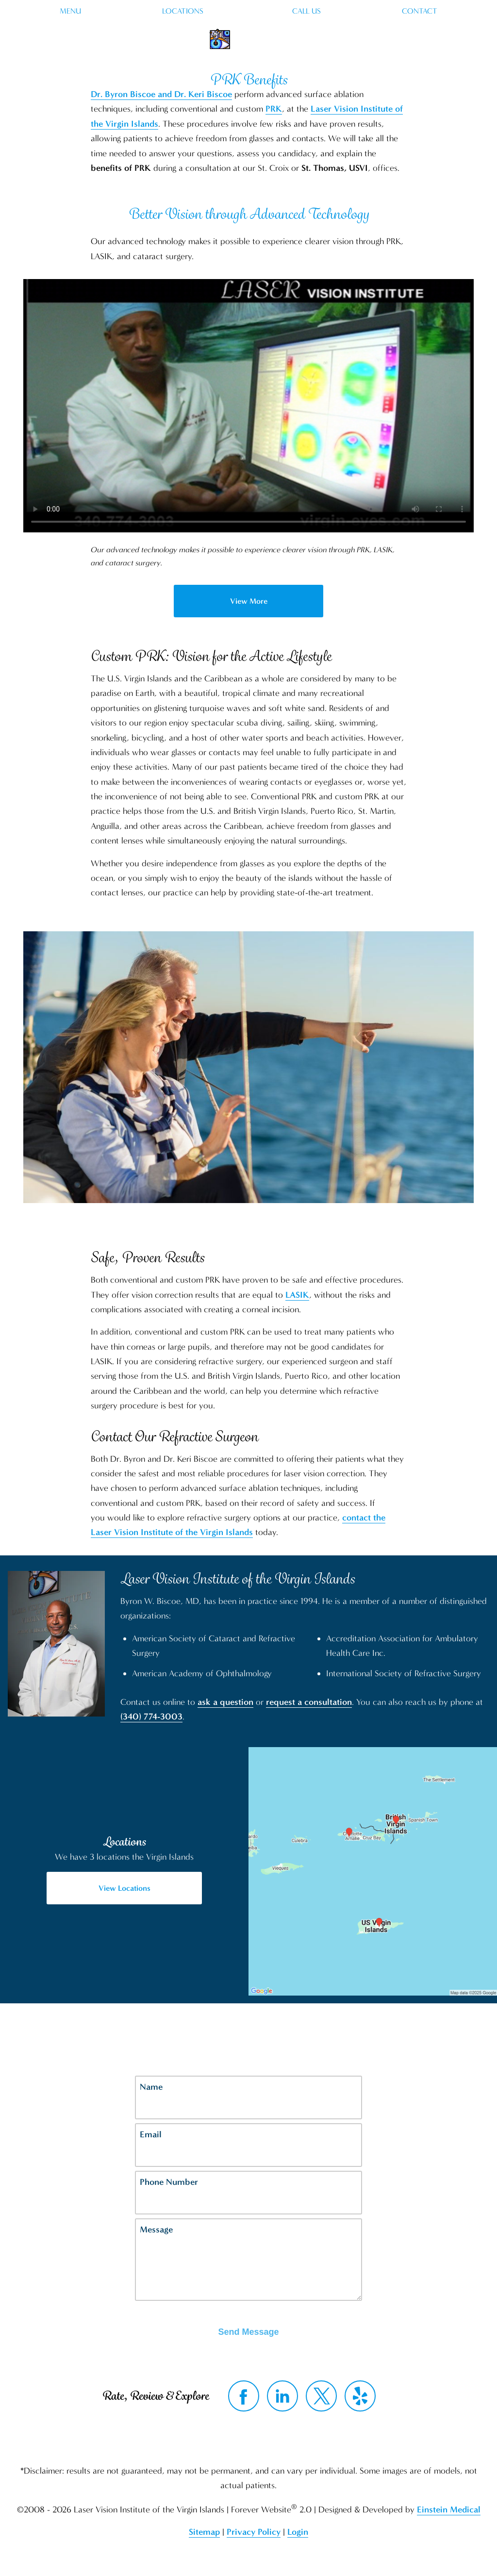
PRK (273, 108)
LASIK (297, 1294)
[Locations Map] (372, 1871)
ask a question (225, 1702)
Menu (70, 11)
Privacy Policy (254, 2531)
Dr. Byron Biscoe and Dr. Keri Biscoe (161, 94)
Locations (182, 11)
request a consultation (309, 1702)
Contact (419, 11)
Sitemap (204, 2531)
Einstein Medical (448, 2509)
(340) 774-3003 (151, 1716)
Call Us (306, 11)
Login (297, 2531)
